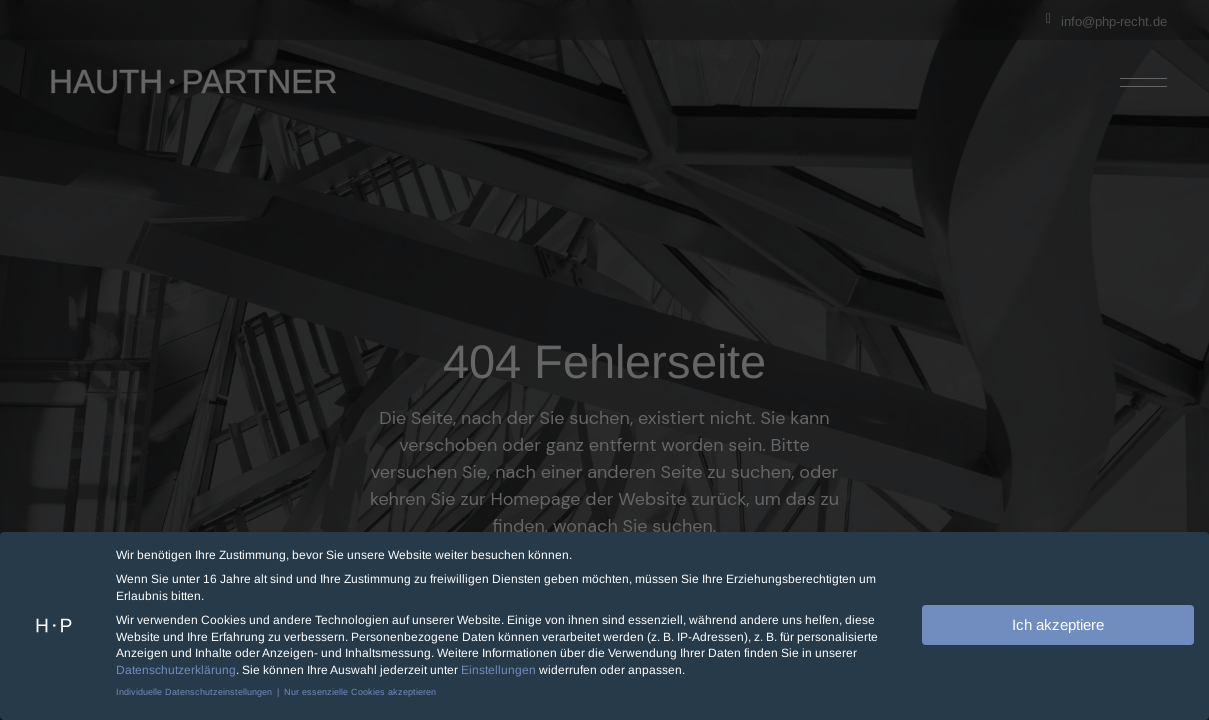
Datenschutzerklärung (176, 667)
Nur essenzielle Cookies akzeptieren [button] (360, 689)
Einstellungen (498, 667)
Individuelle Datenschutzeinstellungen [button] (195, 689)
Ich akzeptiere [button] (1058, 621)
